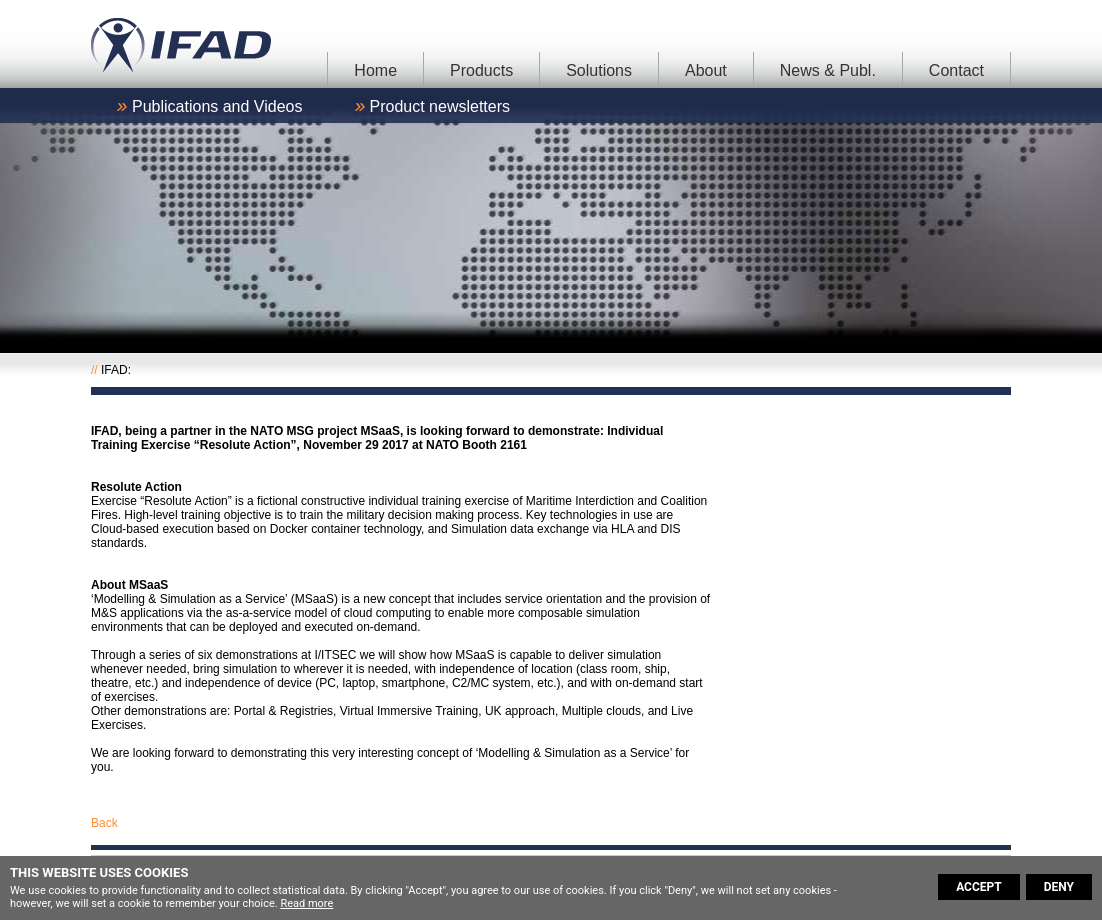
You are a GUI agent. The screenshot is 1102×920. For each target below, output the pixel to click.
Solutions (599, 70)
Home (375, 70)
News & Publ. (828, 70)
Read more (306, 903)
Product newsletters (440, 106)
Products (481, 70)
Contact (956, 70)
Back (104, 823)
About (706, 70)
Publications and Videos (217, 106)
